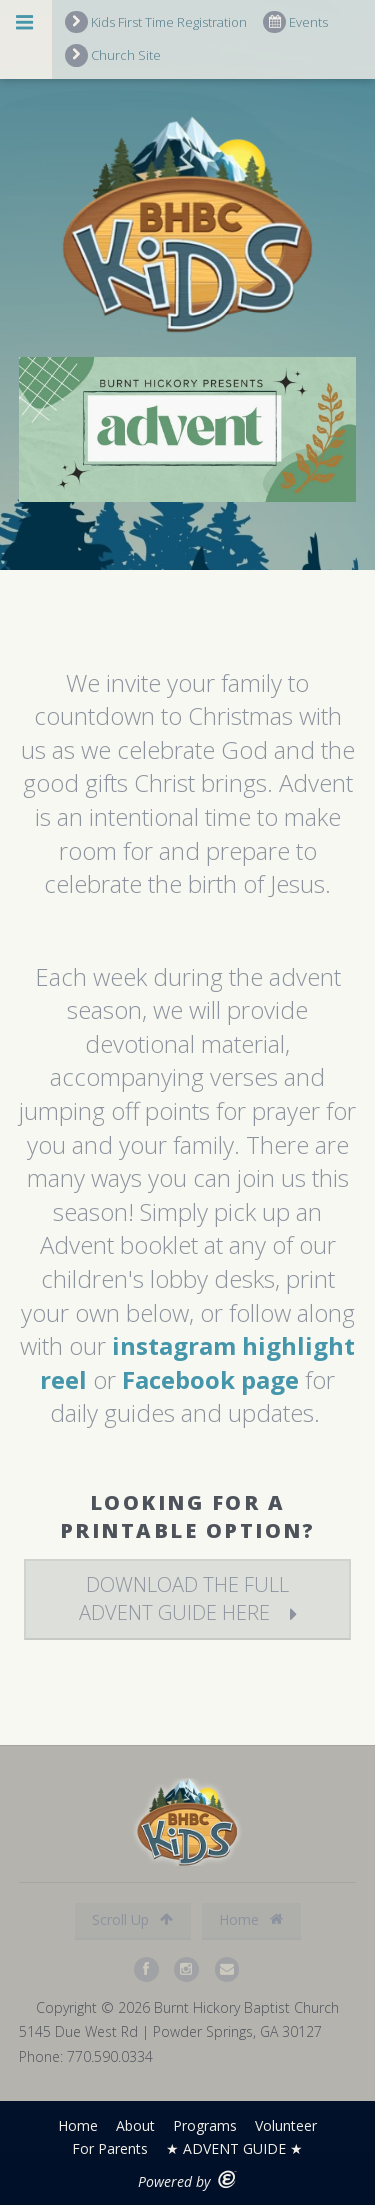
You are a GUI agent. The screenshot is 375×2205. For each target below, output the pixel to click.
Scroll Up (132, 1919)
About (135, 2125)
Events (295, 22)
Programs (205, 2125)
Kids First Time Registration (156, 22)
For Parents (110, 2148)
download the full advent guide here (184, 1598)
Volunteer (286, 2125)
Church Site (113, 55)
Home (251, 1919)
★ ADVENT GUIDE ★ (234, 2148)
